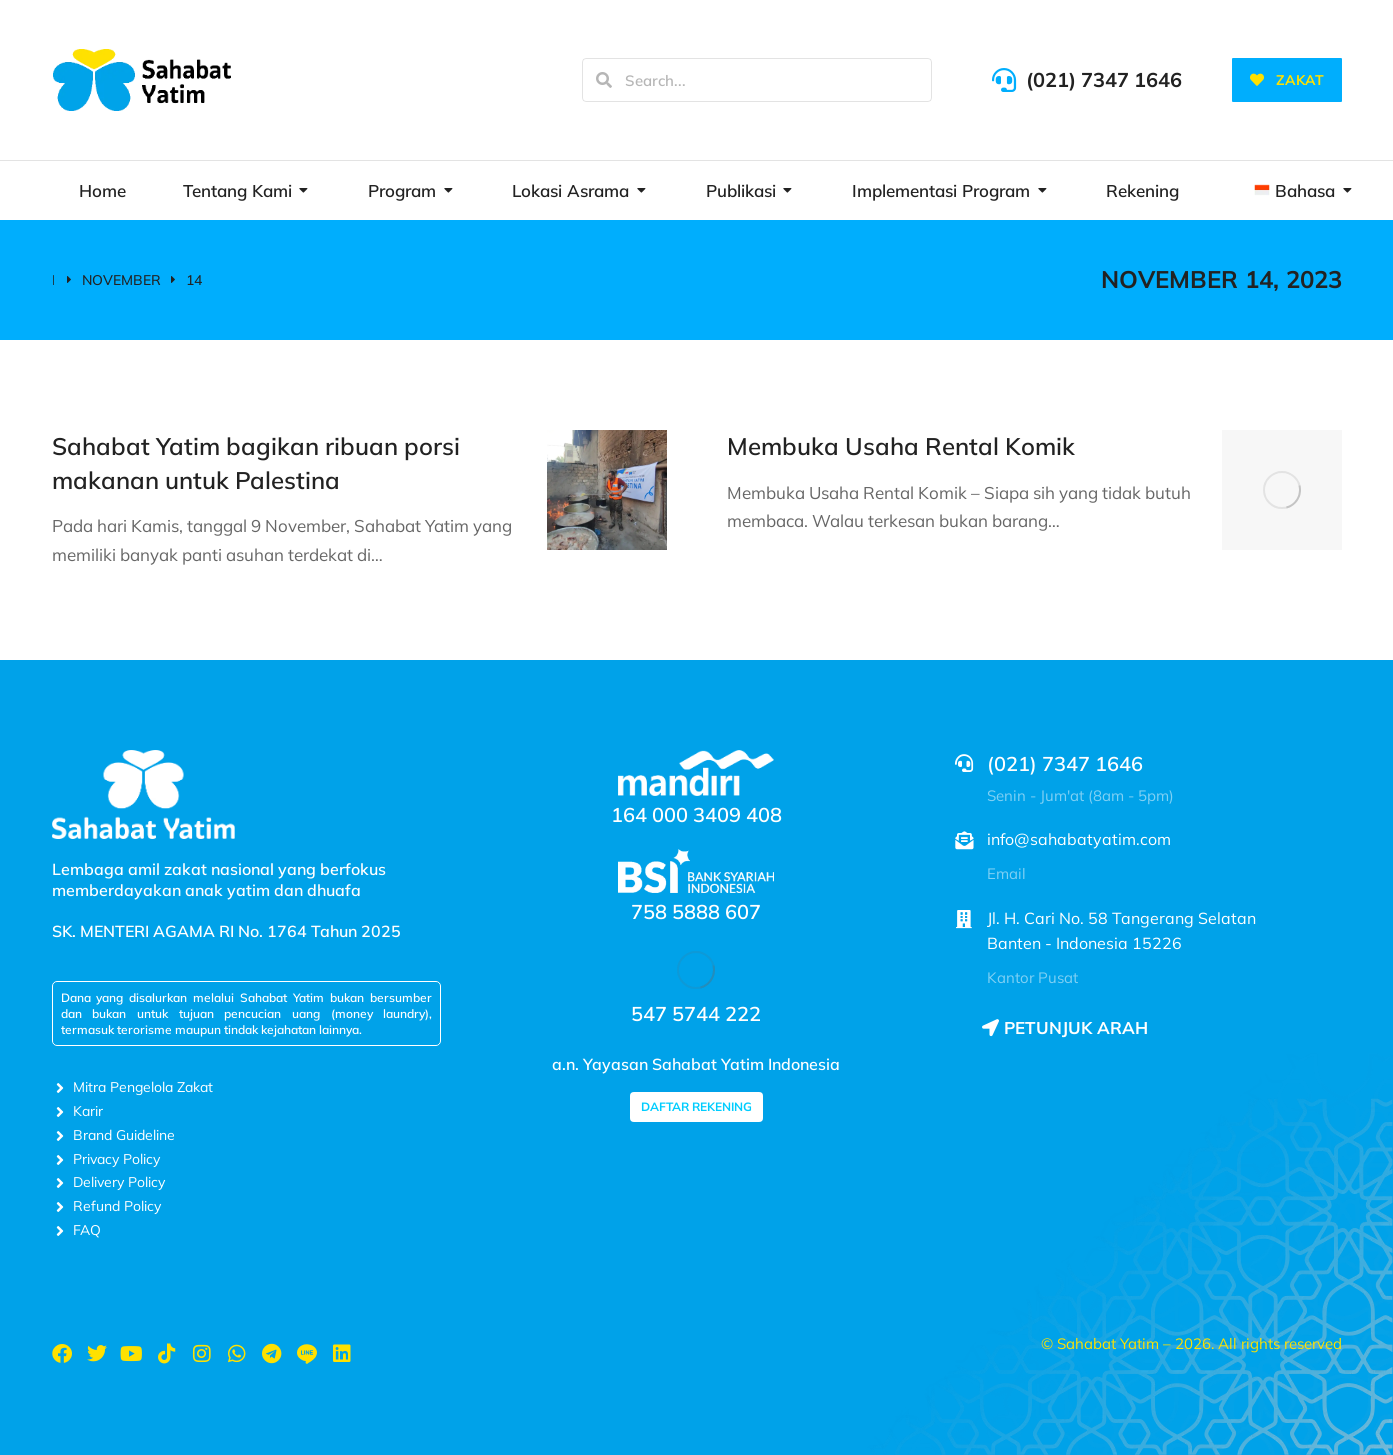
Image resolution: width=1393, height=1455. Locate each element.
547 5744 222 (696, 1013)
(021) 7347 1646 (1104, 79)
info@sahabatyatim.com (1079, 839)
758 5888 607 (696, 911)
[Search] (604, 80)
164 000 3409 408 (696, 814)
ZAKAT (1287, 80)
